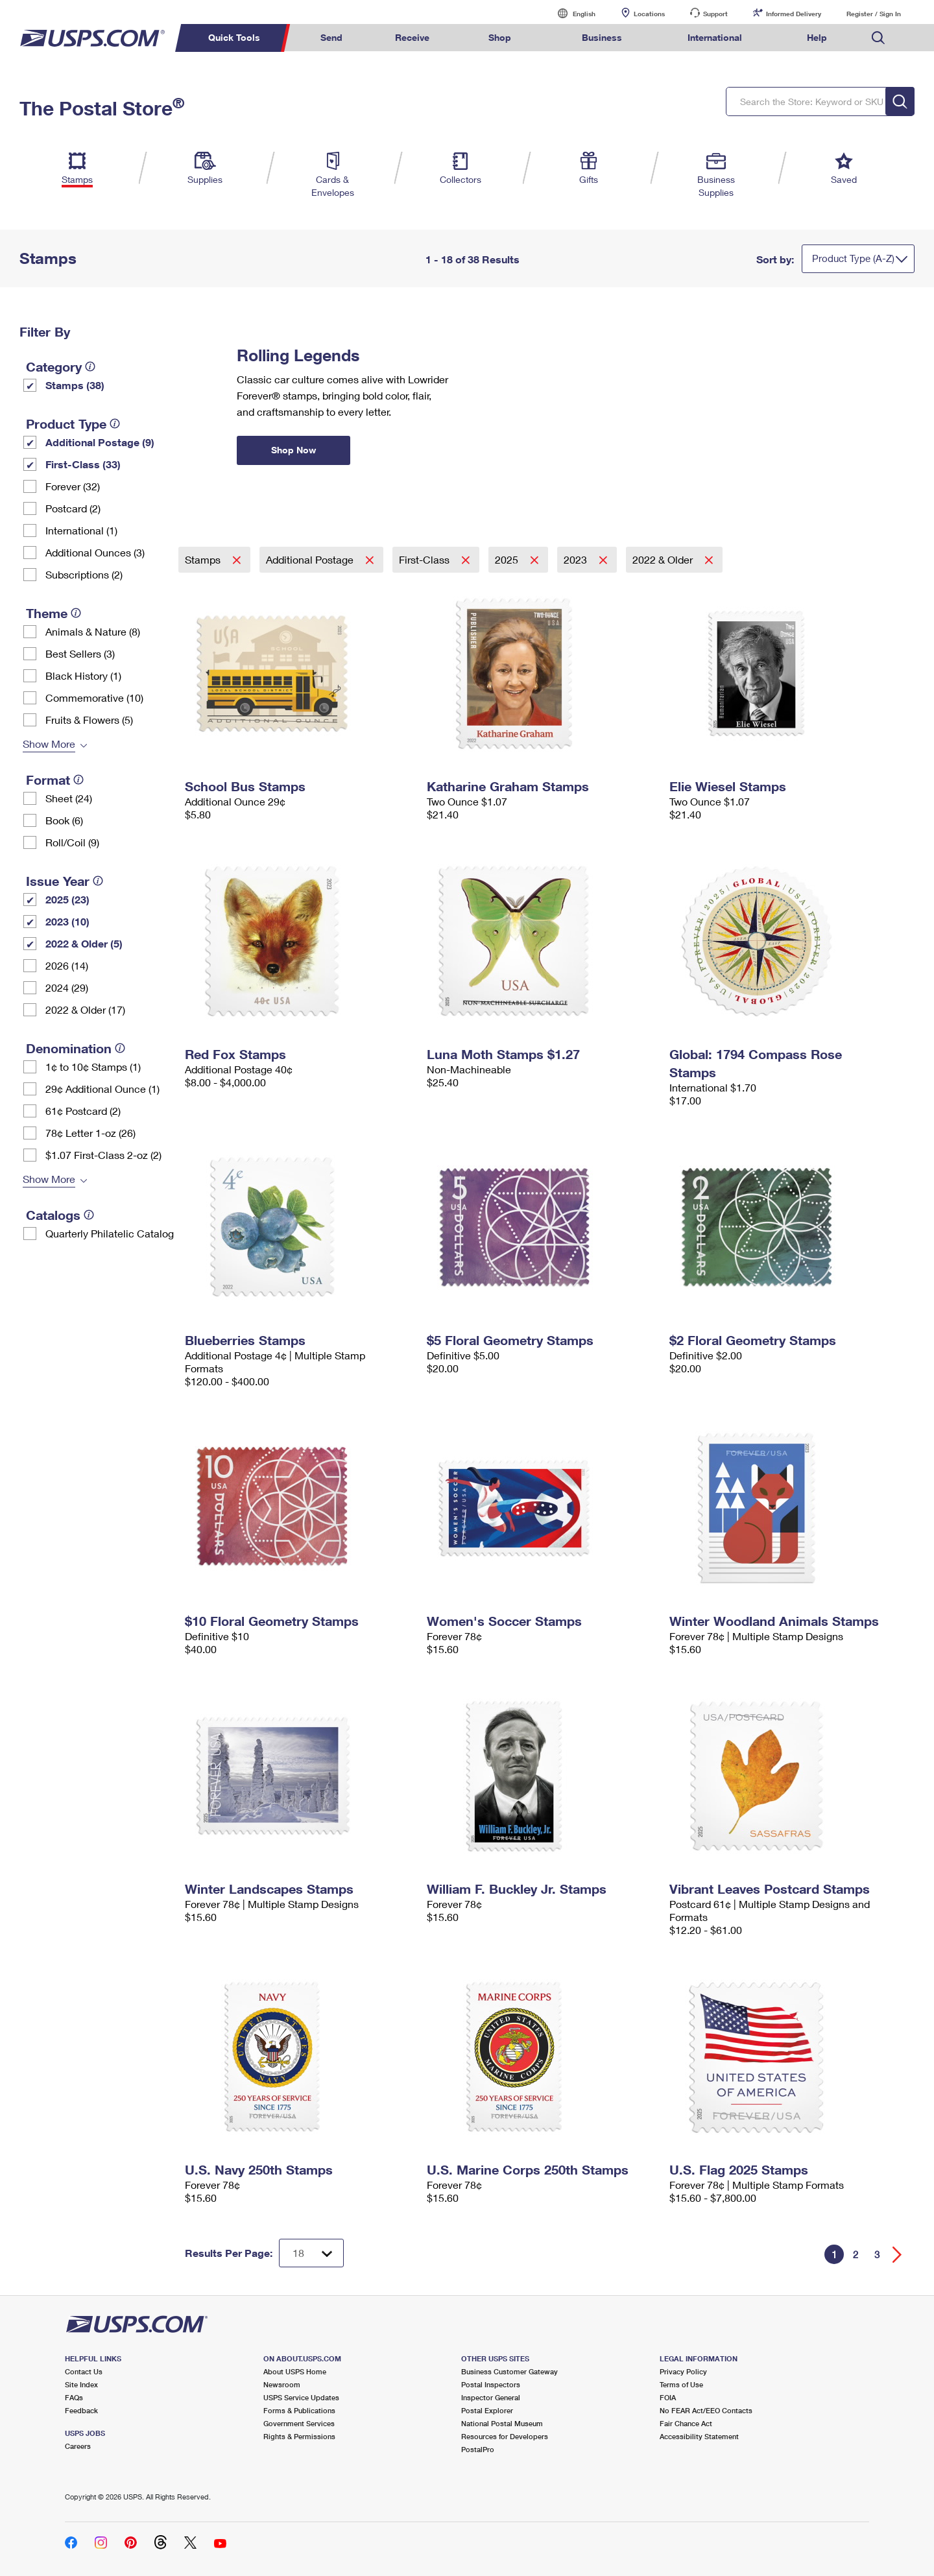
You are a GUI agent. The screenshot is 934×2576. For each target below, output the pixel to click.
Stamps (204, 559)
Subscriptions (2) (84, 574)
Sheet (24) (68, 798)
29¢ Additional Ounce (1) (102, 1088)
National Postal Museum (502, 2423)
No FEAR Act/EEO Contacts (706, 2410)
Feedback (81, 2410)
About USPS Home (294, 2371)
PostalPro (477, 2449)
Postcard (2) (73, 508)
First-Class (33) (83, 464)
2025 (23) (67, 899)
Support (715, 14)
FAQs (74, 2397)
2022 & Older (663, 559)
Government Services (299, 2423)
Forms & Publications (299, 2410)
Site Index (81, 2384)
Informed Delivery (793, 14)
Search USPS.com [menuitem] (878, 38)
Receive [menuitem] (412, 37)
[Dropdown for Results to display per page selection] (311, 2253)
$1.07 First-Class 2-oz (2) (103, 1155)
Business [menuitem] (602, 37)
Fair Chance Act (686, 2423)
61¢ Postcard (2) (83, 1110)
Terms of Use (681, 2384)
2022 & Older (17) (85, 1009)
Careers (78, 2446)
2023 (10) (67, 921)
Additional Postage (311, 559)
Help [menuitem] (817, 37)
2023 (577, 559)
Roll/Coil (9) (72, 842)
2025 (508, 559)
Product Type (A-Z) (853, 258)
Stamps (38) (74, 385)
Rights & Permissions (299, 2436)
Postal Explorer (487, 2410)
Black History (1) (83, 675)
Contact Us (83, 2371)
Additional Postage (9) (99, 442)
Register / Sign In (873, 14)
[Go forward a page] (897, 2255)
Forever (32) (72, 486)
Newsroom (281, 2384)
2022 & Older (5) (84, 943)
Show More (49, 743)
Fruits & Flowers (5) (89, 719)
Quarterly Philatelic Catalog (109, 1233)
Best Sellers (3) (80, 653)
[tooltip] (90, 366)
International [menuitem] (715, 37)
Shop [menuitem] (499, 37)
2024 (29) (66, 987)
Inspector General (490, 2397)
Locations (649, 14)
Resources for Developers (504, 2436)
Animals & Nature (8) (92, 631)
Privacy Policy (683, 2371)
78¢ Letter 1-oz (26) (90, 1133)
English (570, 13)
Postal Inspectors (490, 2384)
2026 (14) (66, 965)
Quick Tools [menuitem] (234, 37)
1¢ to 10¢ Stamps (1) (93, 1066)
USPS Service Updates (301, 2397)
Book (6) (64, 820)
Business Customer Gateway (509, 2371)
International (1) (81, 530)
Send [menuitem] (331, 37)
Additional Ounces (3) (95, 552)
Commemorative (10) (94, 697)
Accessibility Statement (699, 2436)
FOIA (668, 2397)
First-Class (425, 559)
